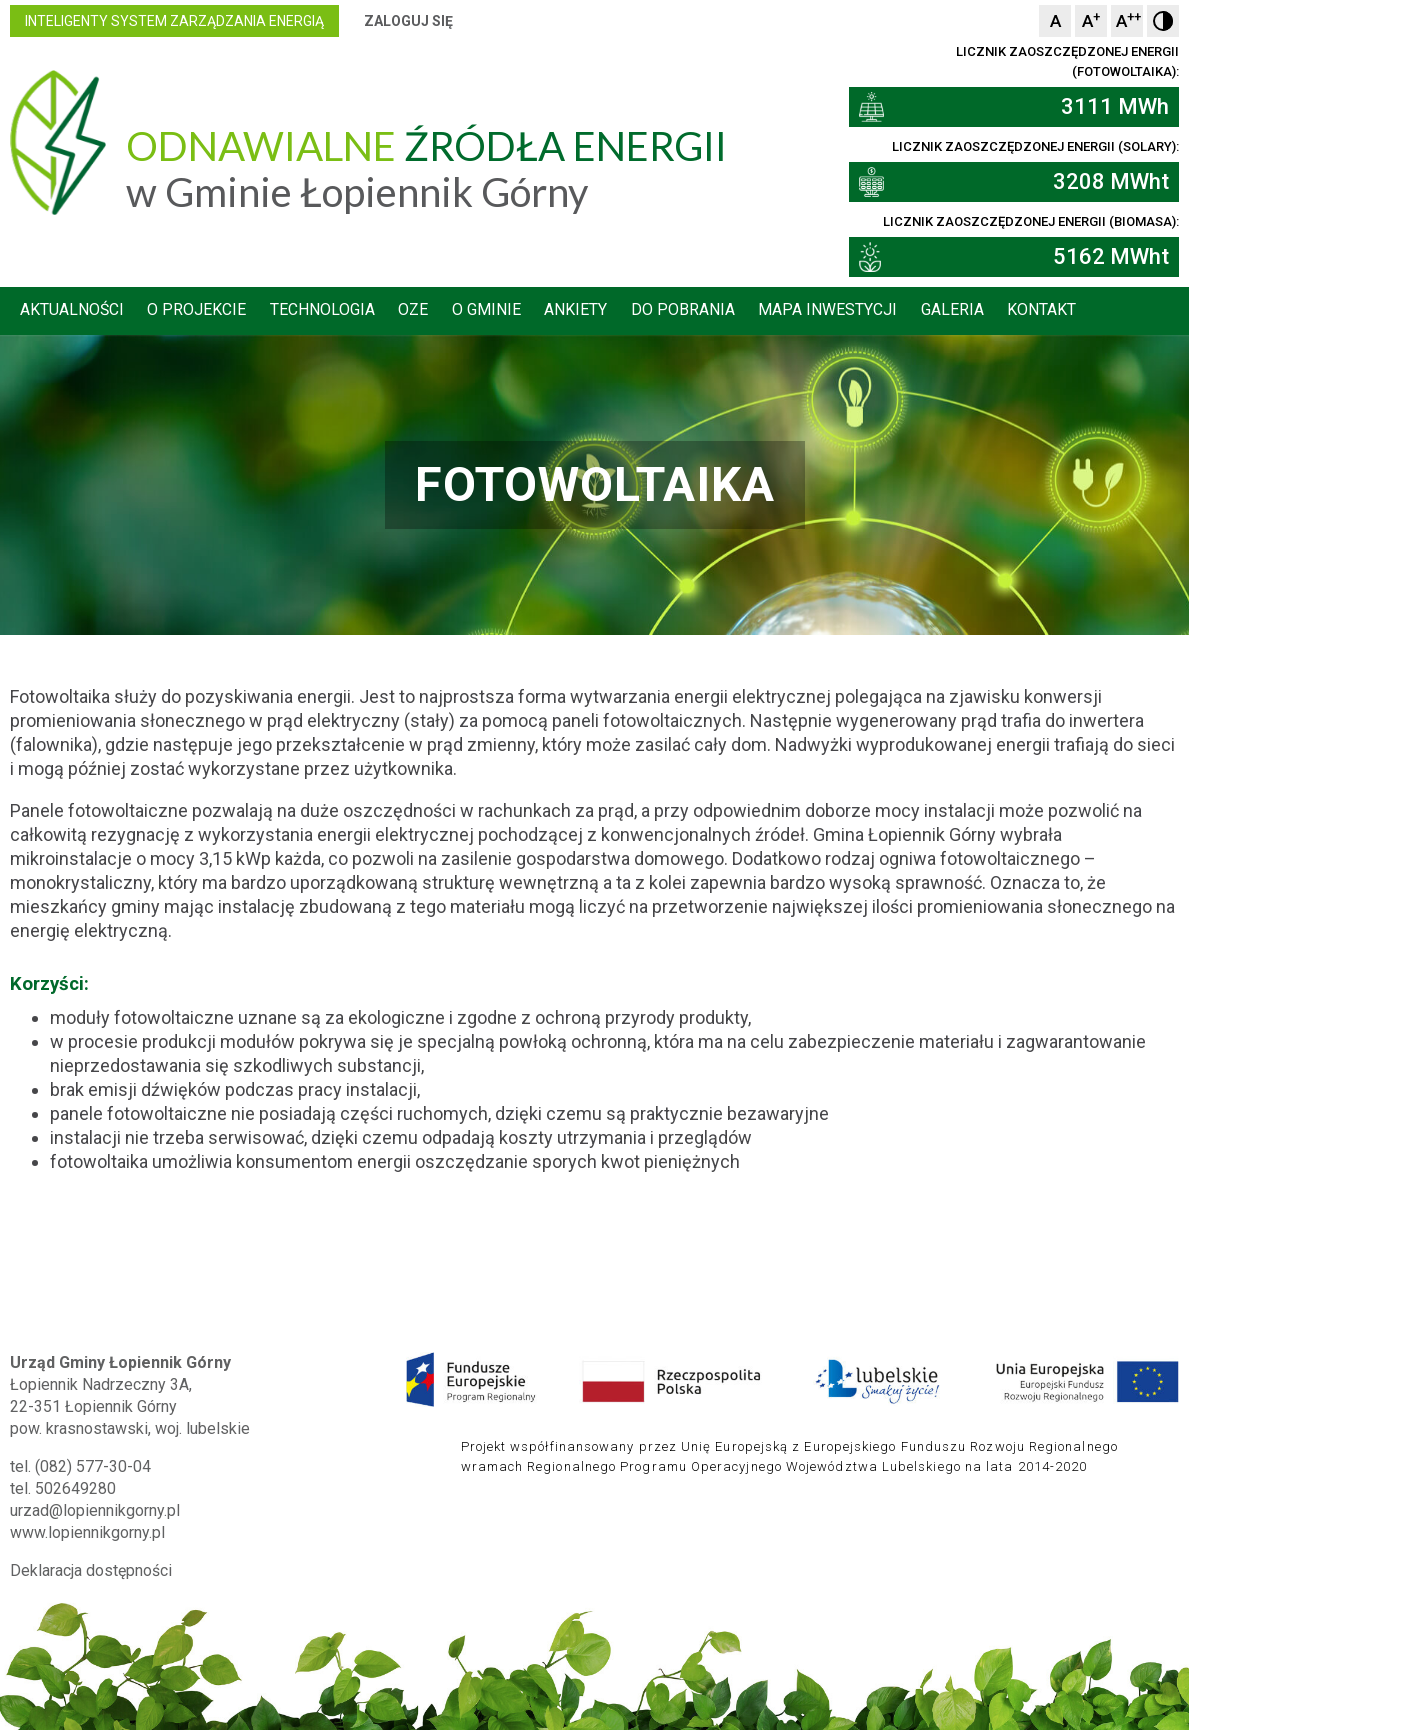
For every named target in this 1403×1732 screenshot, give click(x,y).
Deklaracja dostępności (193, 1549)
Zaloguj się (510, 21)
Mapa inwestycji (949, 311)
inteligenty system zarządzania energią (276, 21)
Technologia (431, 311)
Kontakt (1168, 311)
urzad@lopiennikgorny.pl (197, 1489)
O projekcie (303, 311)
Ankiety (692, 311)
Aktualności (175, 311)
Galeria (1076, 311)
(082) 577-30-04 (195, 1445)
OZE (525, 311)
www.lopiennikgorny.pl (189, 1511)
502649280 (177, 1467)
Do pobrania (802, 311)
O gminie (600, 311)
